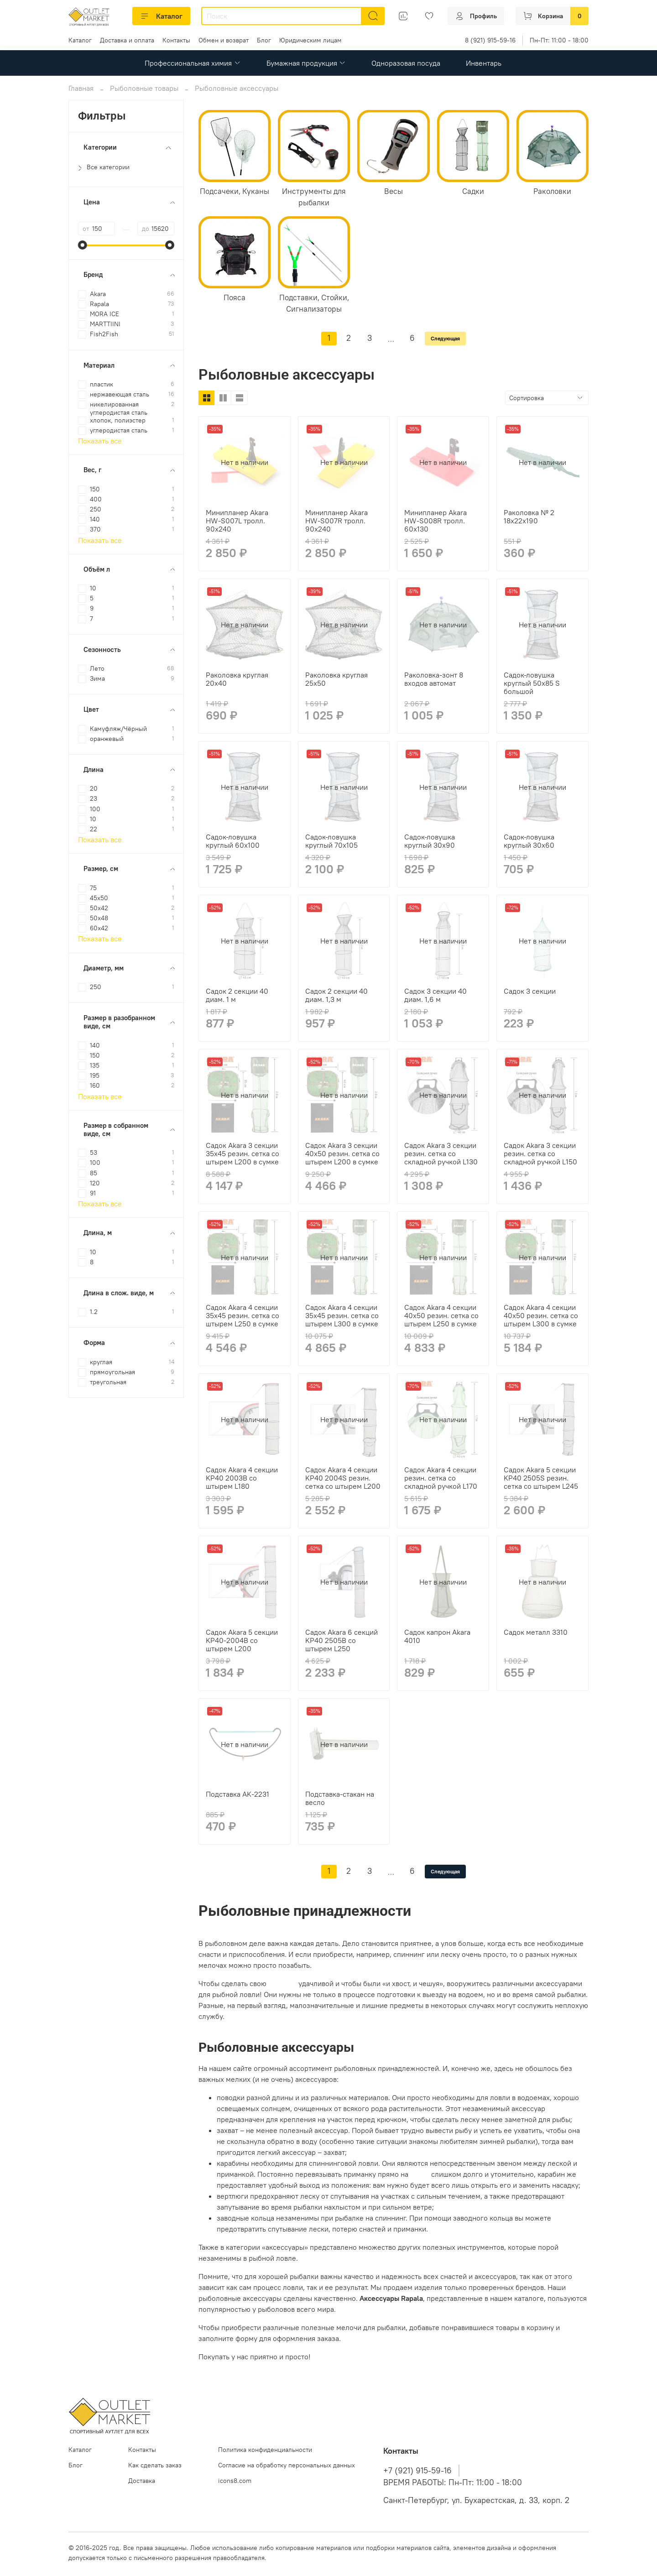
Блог (264, 40)
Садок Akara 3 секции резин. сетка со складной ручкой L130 (441, 1153)
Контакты (176, 40)
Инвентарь (483, 63)
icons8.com (234, 2481)
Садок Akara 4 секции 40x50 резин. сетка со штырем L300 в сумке (541, 1315)
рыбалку (282, 1983)
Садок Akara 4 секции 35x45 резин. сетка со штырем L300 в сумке (342, 1315)
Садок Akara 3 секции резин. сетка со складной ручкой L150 (540, 1153)
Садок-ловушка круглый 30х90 (429, 841)
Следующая (445, 338)
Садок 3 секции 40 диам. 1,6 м (435, 995)
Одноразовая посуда (405, 63)
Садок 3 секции (530, 991)
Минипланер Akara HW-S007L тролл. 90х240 (237, 520)
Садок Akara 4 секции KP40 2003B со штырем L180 (242, 1478)
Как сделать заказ (155, 2465)
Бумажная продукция (306, 63)
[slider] (82, 245)
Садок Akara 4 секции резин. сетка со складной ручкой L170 (440, 1478)
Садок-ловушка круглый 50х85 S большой (532, 683)
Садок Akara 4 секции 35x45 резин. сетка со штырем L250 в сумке (242, 1315)
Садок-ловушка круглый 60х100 (233, 841)
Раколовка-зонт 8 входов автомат (433, 679)
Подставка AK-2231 (237, 1794)
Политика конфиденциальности (265, 2450)
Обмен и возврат (223, 40)
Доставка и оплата (127, 40)
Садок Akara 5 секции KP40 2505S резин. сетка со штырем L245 (541, 1478)
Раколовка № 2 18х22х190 (529, 516)
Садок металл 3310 (536, 1632)
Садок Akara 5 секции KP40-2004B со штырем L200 (242, 1640)
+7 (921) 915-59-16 (417, 2471)
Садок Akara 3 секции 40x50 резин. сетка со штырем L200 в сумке (342, 1153)
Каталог (161, 16)
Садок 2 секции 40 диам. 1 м (237, 995)
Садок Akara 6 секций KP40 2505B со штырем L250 (341, 1640)
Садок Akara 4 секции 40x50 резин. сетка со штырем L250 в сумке (441, 1315)
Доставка (141, 2481)
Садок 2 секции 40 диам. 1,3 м (336, 995)
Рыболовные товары (144, 88)
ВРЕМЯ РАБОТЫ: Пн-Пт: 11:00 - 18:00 (452, 2482)
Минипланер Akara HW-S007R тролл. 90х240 (336, 520)
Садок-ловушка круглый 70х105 (331, 841)
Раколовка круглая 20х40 (237, 679)
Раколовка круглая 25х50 (336, 679)
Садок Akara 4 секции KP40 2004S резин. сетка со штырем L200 (343, 1478)
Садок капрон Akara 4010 (437, 1636)
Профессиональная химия (192, 63)
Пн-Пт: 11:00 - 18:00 (559, 40)
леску (419, 2174)
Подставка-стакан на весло (339, 1798)
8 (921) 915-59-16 (490, 40)
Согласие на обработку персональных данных (286, 2465)
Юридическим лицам (310, 40)
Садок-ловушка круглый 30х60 (529, 841)
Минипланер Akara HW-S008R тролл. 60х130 (435, 520)
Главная (81, 88)
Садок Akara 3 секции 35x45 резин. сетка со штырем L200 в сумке (242, 1153)
